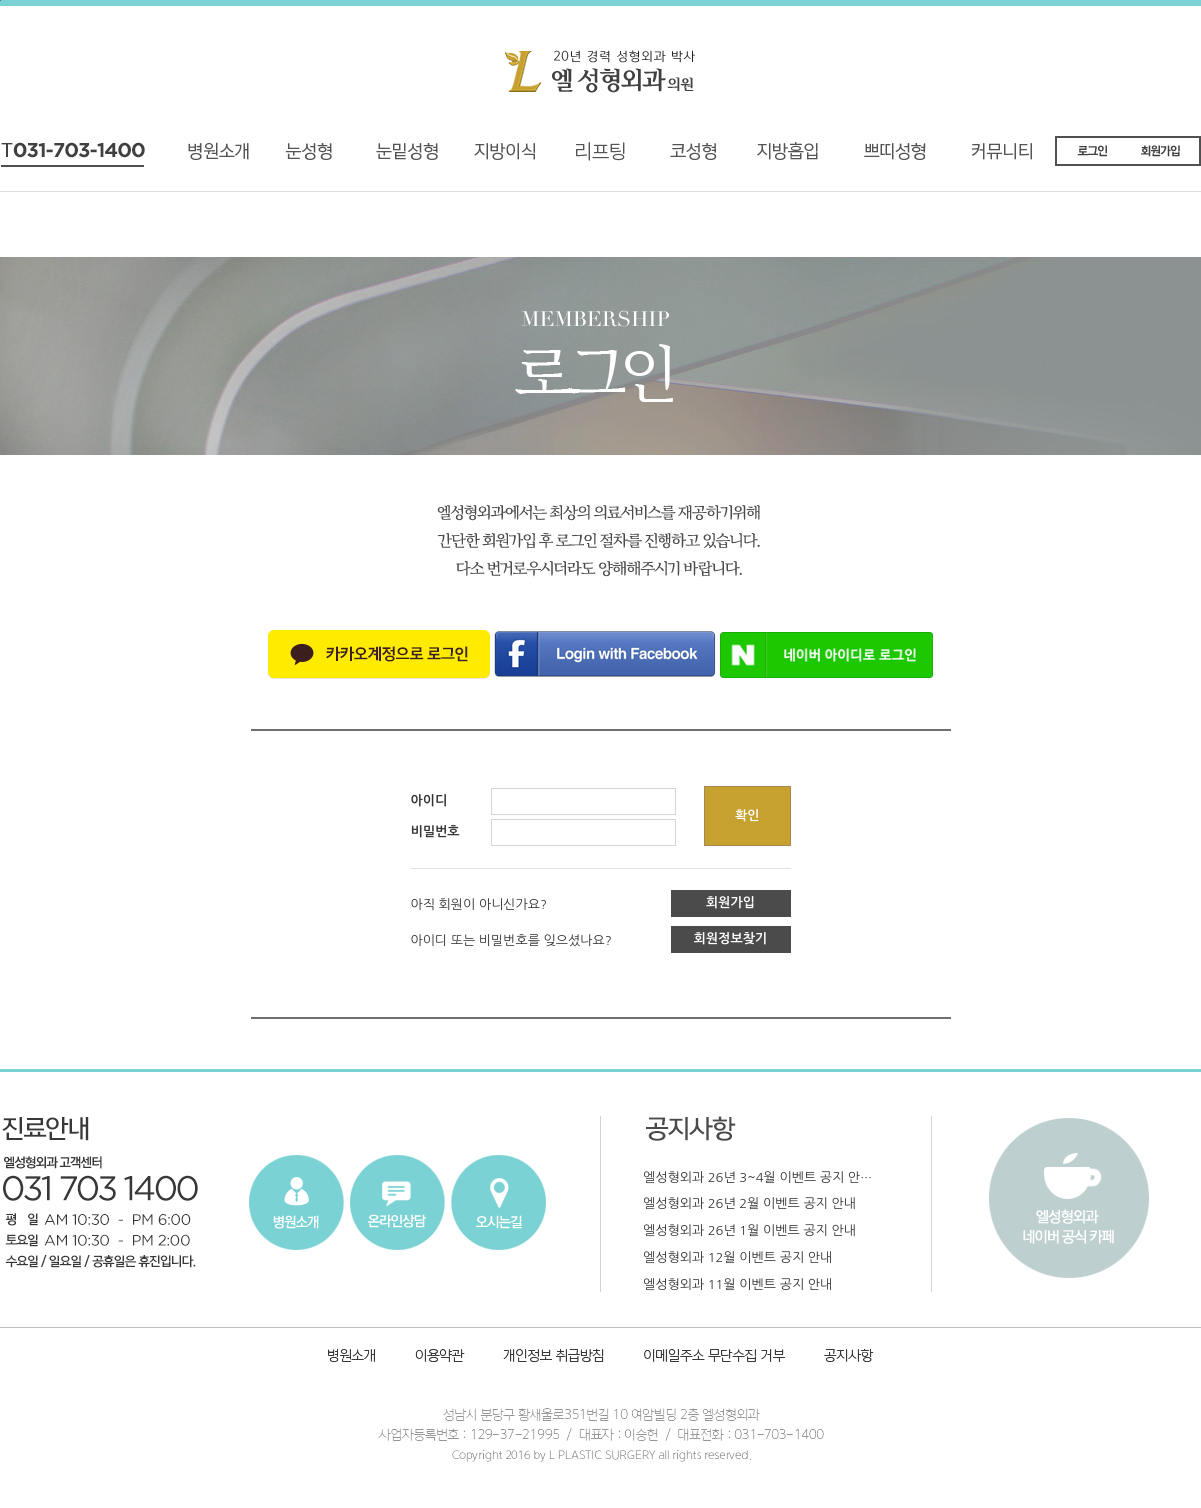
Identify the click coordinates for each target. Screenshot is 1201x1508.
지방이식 (481, 158)
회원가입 (730, 902)
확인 (747, 815)
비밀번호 (435, 831)
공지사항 (845, 1358)
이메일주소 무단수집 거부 (715, 1358)
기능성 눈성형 (308, 158)
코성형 (688, 158)
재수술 (389, 158)
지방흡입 (796, 158)
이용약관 (439, 1358)
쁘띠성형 (905, 158)
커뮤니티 (1015, 158)
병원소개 (226, 158)
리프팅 (581, 158)
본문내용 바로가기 (0, 0)
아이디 (429, 800)
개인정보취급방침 (555, 1358)
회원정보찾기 (730, 938)
